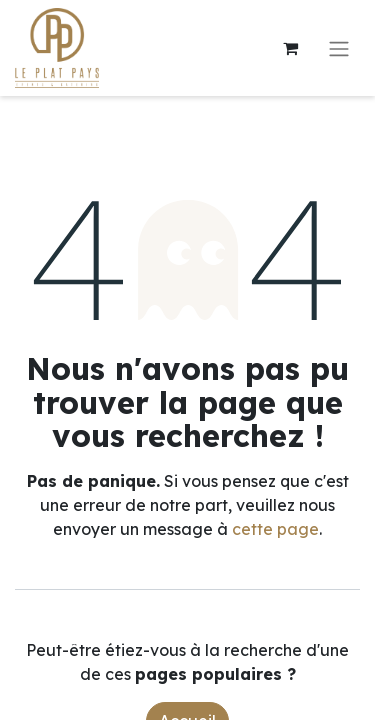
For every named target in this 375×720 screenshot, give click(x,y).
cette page (275, 529)
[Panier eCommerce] (290, 48)
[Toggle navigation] (339, 48)
